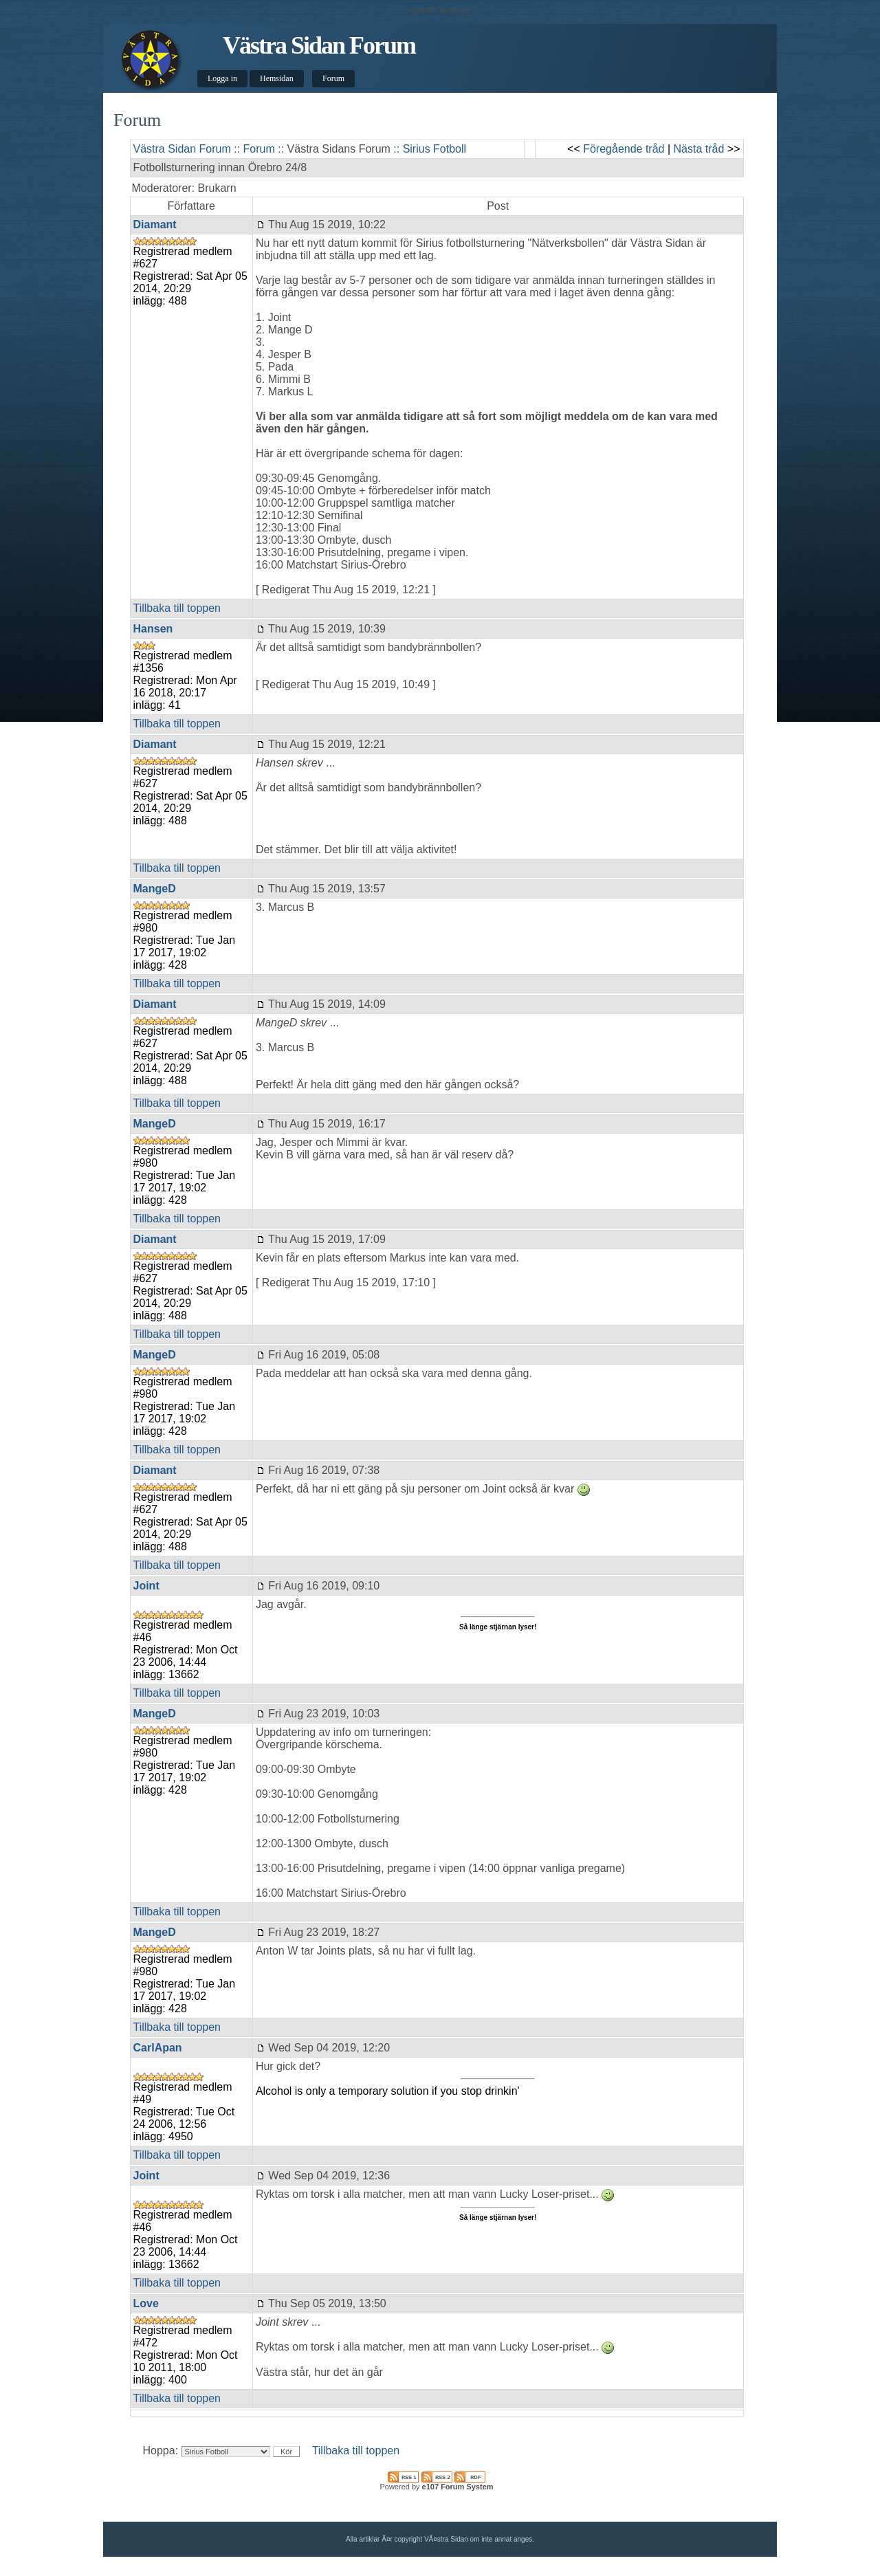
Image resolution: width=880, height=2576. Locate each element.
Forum (333, 78)
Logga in (222, 78)
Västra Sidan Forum (319, 45)
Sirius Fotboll (434, 149)
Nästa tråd (699, 149)
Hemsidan (277, 78)
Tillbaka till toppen (177, 608)
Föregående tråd (623, 149)
